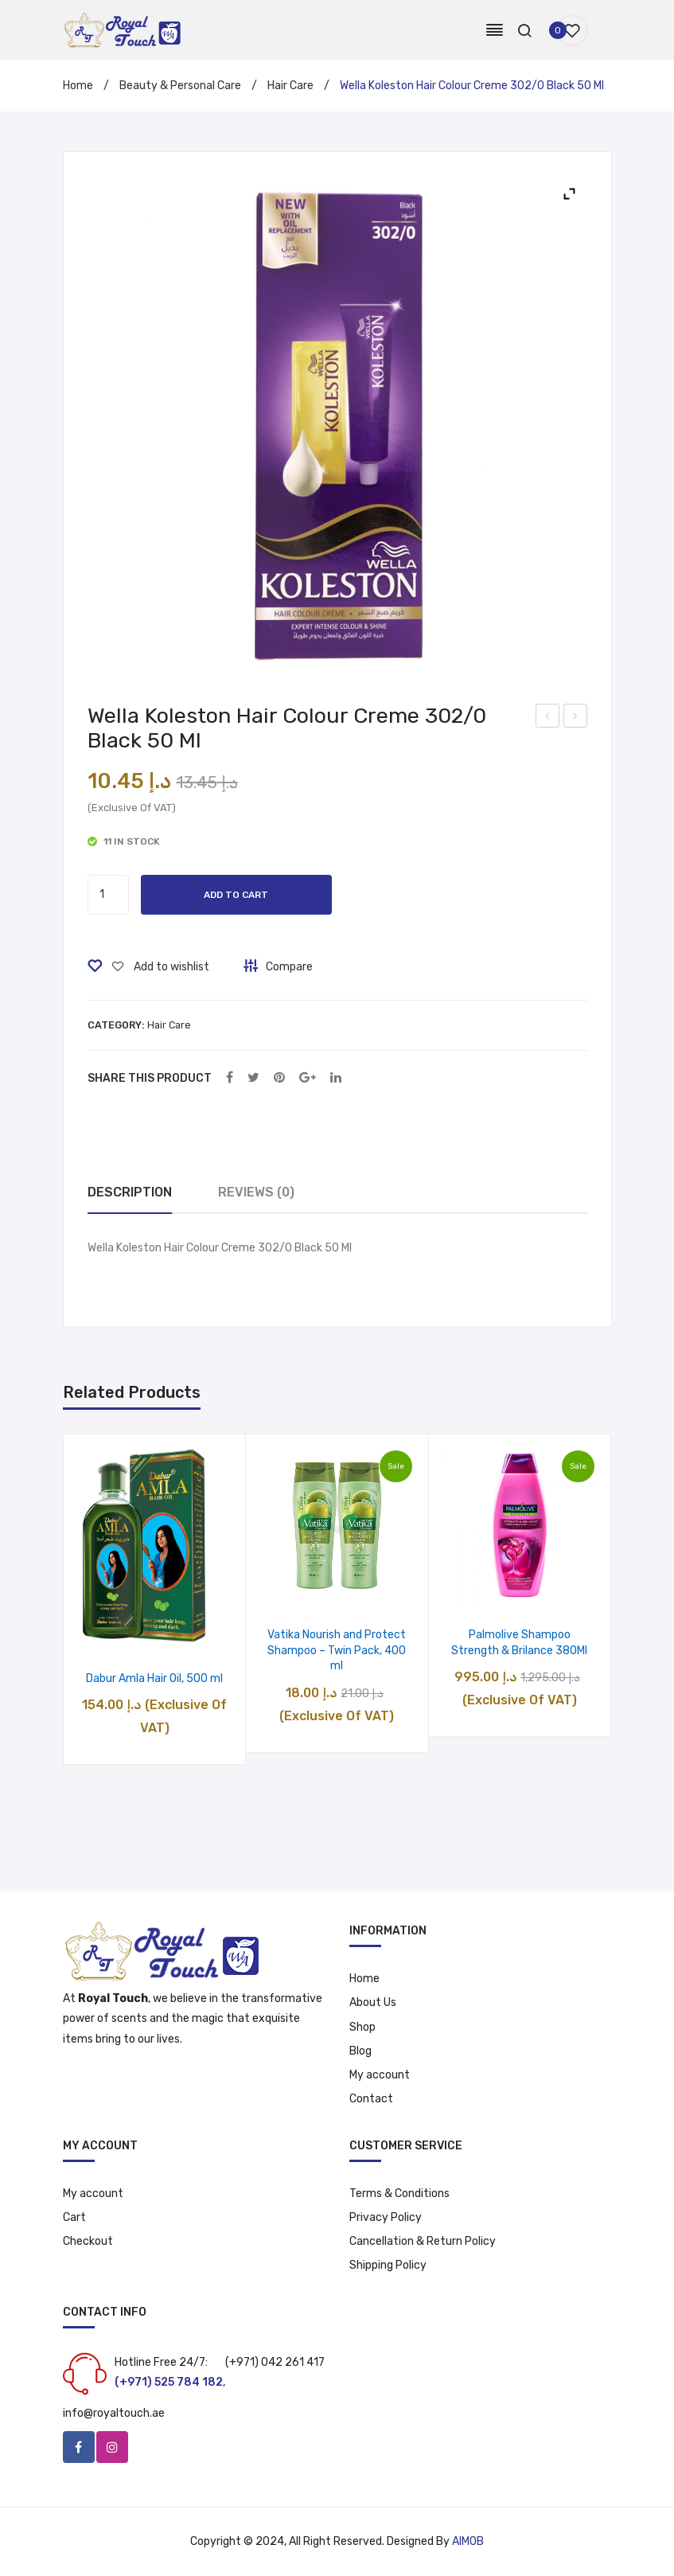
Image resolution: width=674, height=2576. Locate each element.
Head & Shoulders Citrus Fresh (547, 718)
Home (78, 85)
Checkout (88, 2241)
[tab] (130, 1192)
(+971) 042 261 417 (275, 2362)
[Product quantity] (108, 895)
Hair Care (290, 85)
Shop (362, 2027)
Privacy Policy (385, 2217)
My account (379, 2075)
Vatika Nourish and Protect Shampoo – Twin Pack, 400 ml (336, 1650)
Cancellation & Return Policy (422, 2241)
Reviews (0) (256, 1192)
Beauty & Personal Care (180, 85)
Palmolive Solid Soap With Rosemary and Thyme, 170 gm (575, 718)
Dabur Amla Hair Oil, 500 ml (154, 1678)
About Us (372, 2002)
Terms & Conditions (399, 2193)
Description (130, 1192)
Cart (74, 2217)
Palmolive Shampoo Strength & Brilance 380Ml (519, 1642)
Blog (360, 2051)
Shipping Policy (388, 2265)
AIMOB (468, 2541)
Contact (371, 2099)
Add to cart (236, 894)
